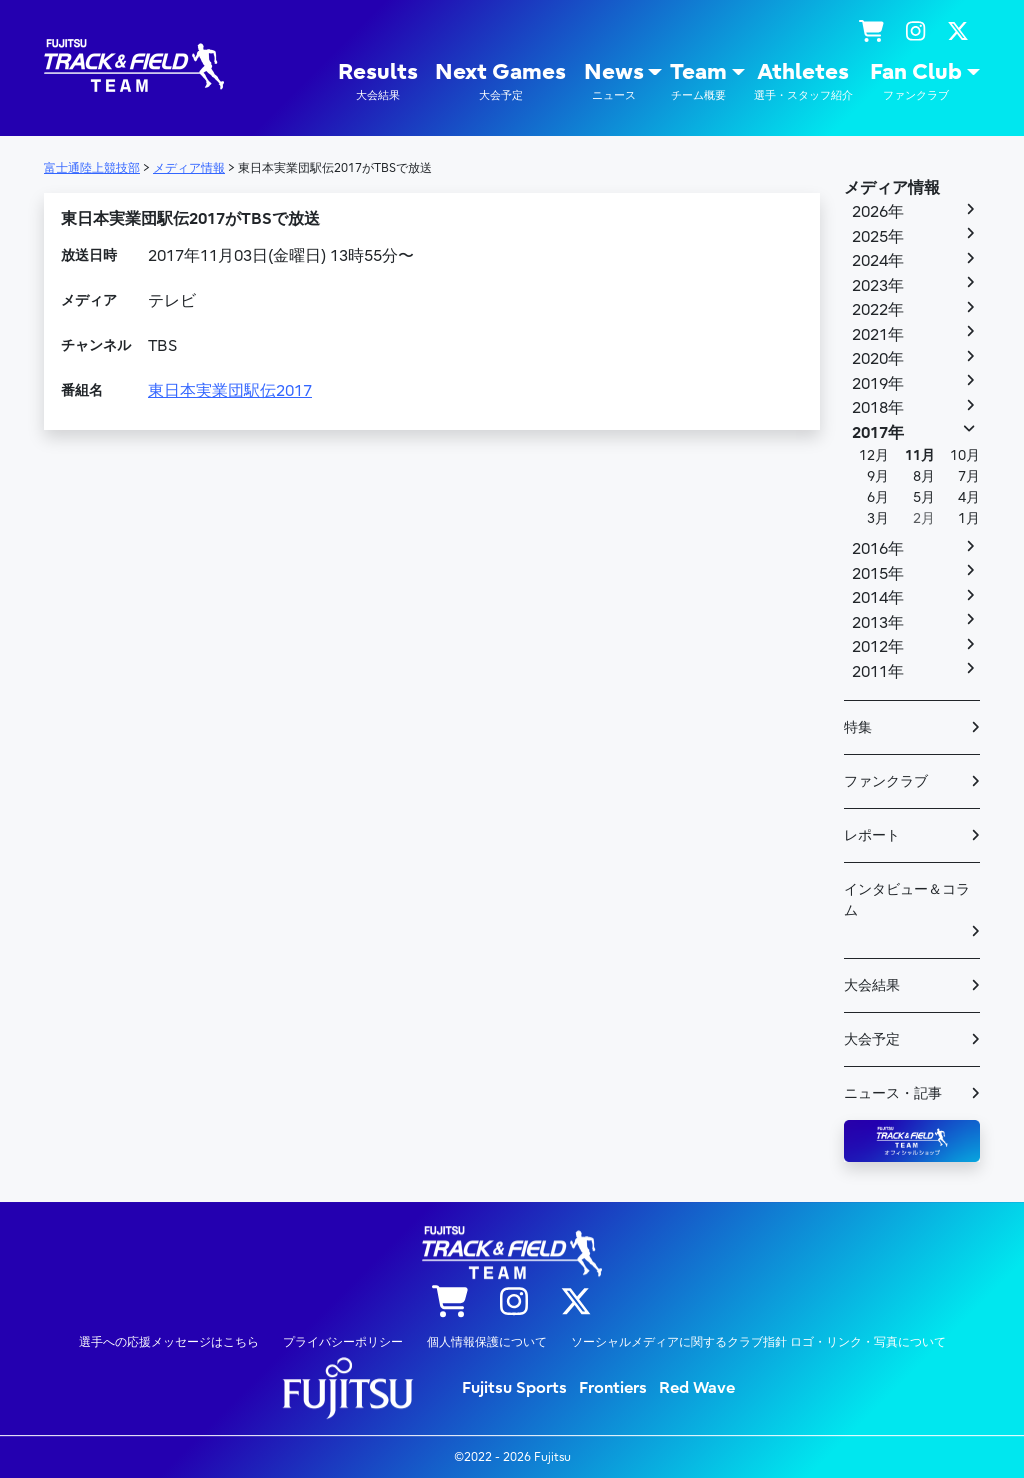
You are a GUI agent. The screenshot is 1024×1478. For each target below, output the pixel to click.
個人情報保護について (487, 1342)
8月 (924, 476)
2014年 (878, 598)
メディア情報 (892, 188)
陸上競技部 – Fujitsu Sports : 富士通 (134, 65)
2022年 (878, 310)
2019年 (878, 384)
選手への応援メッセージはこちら (169, 1342)
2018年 (878, 408)
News (614, 81)
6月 (878, 497)
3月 (878, 518)
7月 (969, 476)
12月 (874, 455)
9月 (878, 476)
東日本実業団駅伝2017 (230, 391)
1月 (969, 518)
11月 (920, 455)
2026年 (878, 212)
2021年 (878, 335)
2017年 (878, 433)
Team (698, 81)
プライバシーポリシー (343, 1342)
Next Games (500, 81)
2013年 (878, 623)
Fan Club (916, 81)
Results (378, 81)
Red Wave (697, 1388)
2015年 (878, 574)
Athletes (803, 81)
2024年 (878, 261)
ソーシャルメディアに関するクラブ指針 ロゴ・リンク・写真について (758, 1342)
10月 (965, 455)
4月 (969, 497)
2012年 (878, 647)
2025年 (878, 237)
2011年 (878, 672)
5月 (924, 497)
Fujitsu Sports (514, 1388)
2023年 (878, 286)
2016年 (878, 549)
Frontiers (613, 1388)
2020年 (878, 359)
